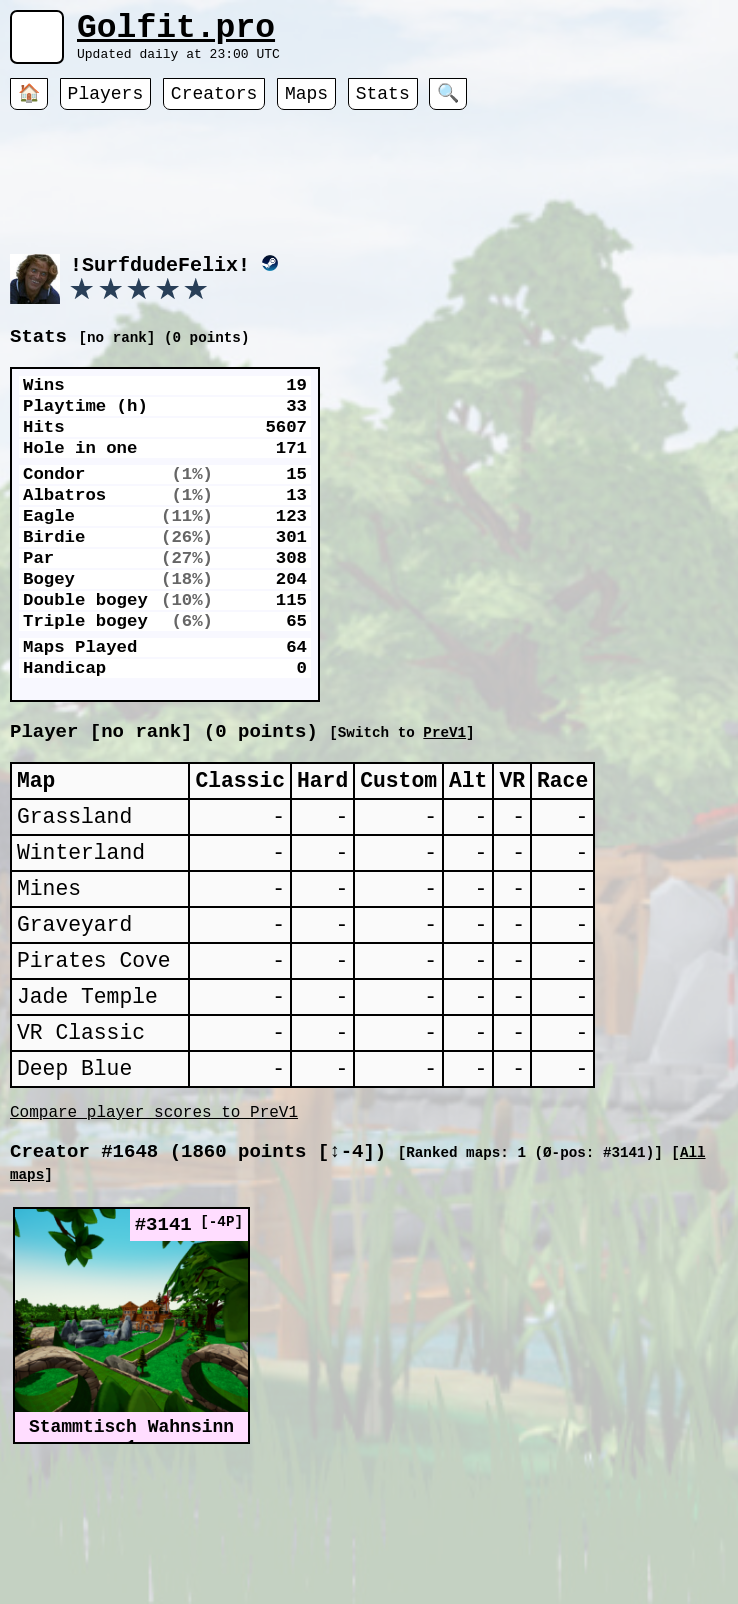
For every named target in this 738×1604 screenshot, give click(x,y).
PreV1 (647, 756)
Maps (306, 105)
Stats (383, 105)
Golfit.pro (176, 32)
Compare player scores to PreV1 (154, 1185)
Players (106, 105)
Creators (214, 105)
